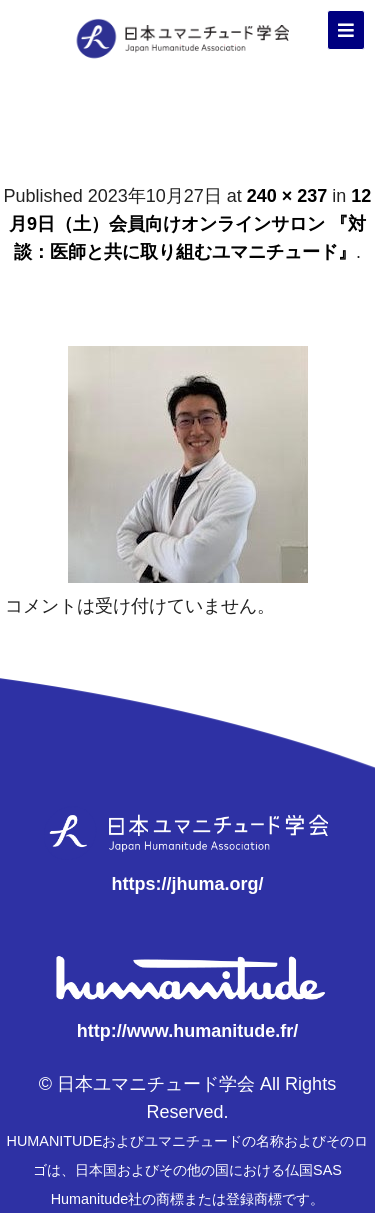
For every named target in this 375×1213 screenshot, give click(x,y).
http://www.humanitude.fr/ (187, 1031)
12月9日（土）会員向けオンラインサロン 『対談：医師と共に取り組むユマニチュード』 (190, 224)
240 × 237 (287, 196)
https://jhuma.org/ (188, 884)
